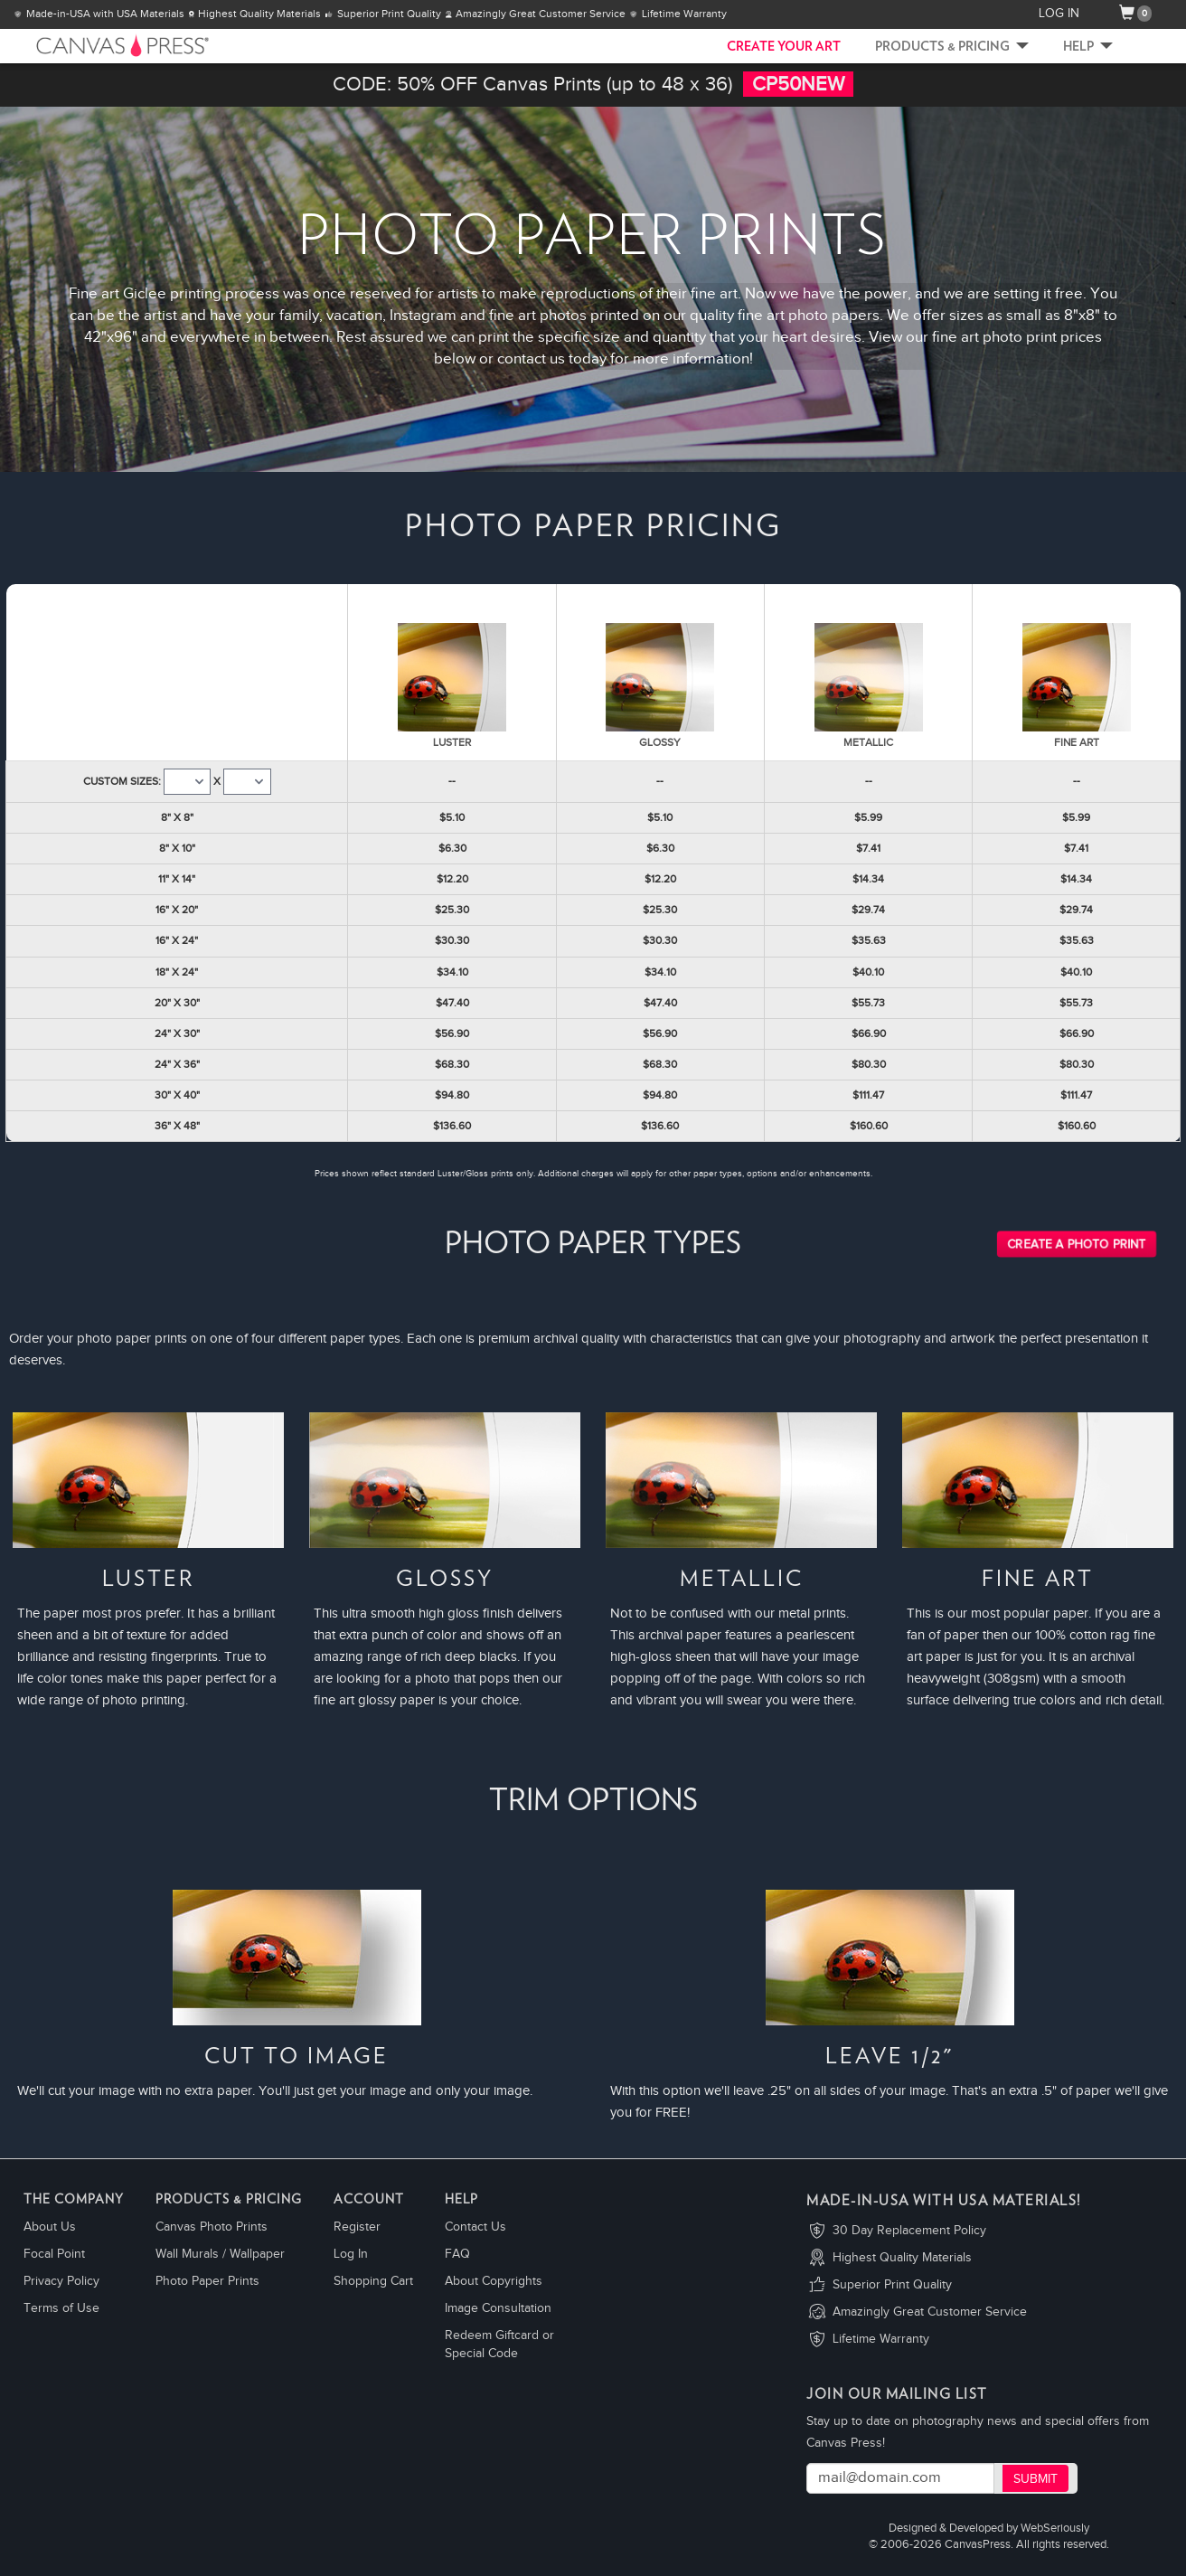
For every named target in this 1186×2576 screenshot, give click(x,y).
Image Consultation (498, 2308)
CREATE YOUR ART (784, 47)
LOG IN (1059, 13)
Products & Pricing (952, 47)
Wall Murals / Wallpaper (220, 2254)
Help (1088, 47)
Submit (1035, 2479)
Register (357, 2227)
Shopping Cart (373, 2281)
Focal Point (54, 2254)
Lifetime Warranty (881, 2339)
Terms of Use (61, 2308)
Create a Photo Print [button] (1076, 1245)
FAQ (457, 2254)
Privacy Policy (61, 2281)
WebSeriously (1055, 2528)
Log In (351, 2254)
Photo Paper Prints (207, 2281)
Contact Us (475, 2227)
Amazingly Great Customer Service (930, 2312)
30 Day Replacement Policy (909, 2230)
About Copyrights (493, 2281)
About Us (50, 2227)
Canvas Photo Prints (211, 2227)
